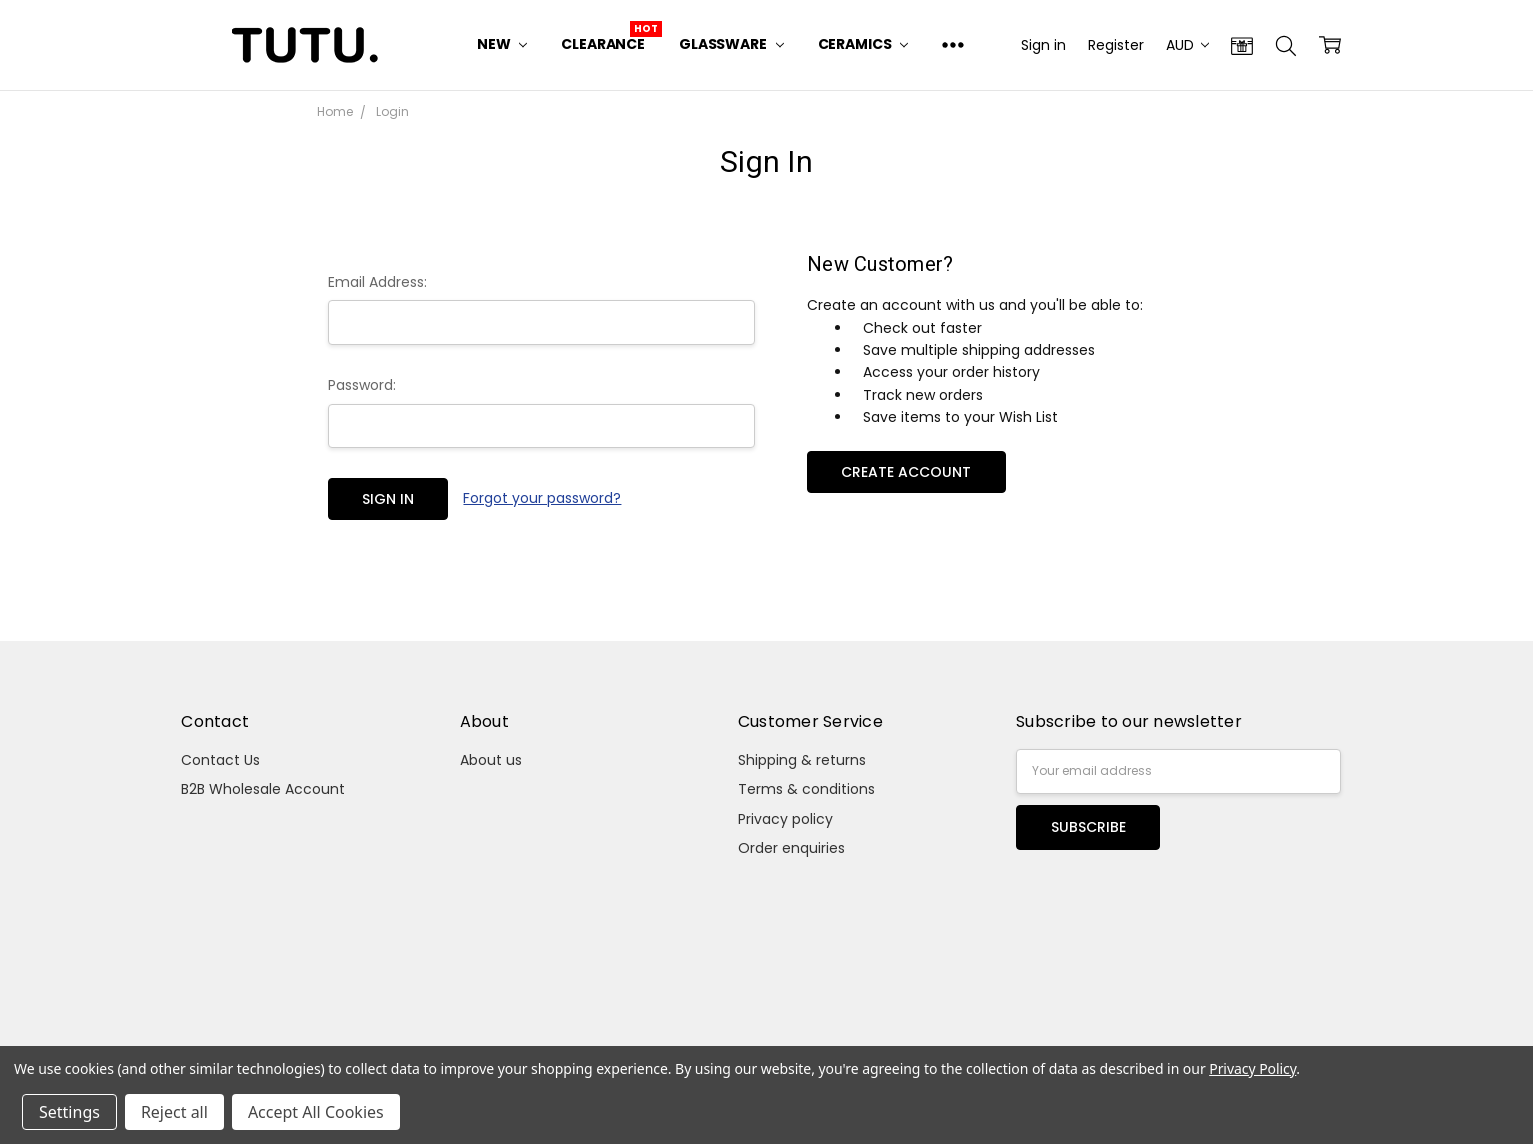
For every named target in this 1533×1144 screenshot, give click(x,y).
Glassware (731, 44)
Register (1116, 45)
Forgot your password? (542, 498)
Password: (362, 385)
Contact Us (220, 760)
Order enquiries (791, 848)
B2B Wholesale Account (263, 789)
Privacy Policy (1252, 1068)
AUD (1187, 45)
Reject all (174, 1112)
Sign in (1043, 45)
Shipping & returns (802, 760)
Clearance (603, 44)
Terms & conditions (806, 789)
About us (491, 760)
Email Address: (377, 282)
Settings (69, 1112)
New (502, 44)
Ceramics (863, 44)
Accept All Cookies (316, 1112)
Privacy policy (785, 819)
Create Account (906, 472)
